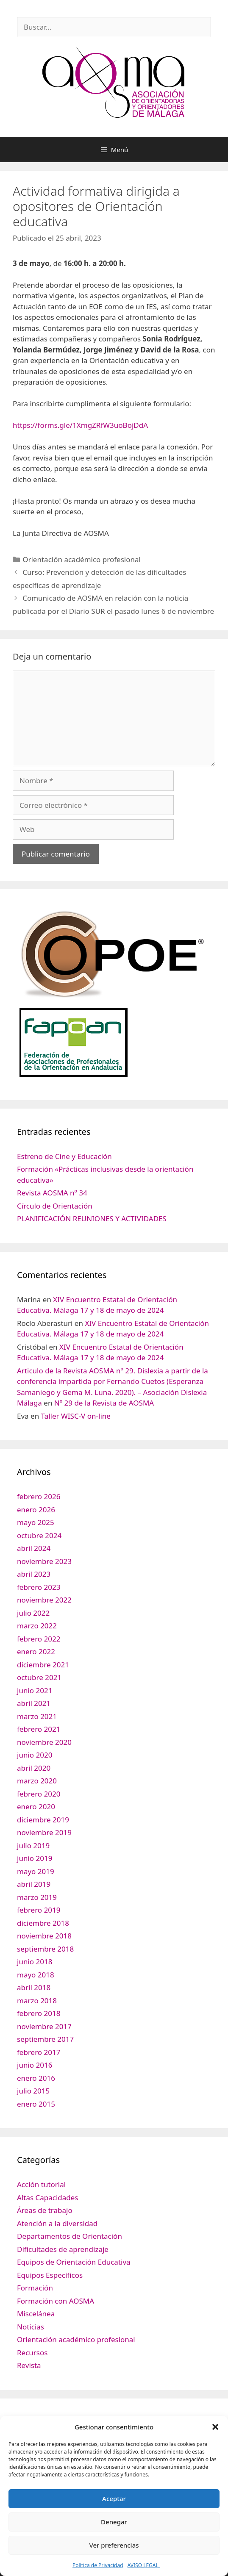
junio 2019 (34, 1858)
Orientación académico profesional (81, 559)
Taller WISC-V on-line (76, 1416)
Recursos (32, 2352)
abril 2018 (33, 1987)
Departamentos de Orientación (69, 2236)
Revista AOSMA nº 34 (52, 1193)
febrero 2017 (38, 2052)
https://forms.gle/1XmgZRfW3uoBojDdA (80, 425)
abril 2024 (33, 1548)
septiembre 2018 (45, 1949)
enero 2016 (36, 2078)
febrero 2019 (38, 1910)
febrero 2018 (38, 2013)
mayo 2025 (35, 1522)
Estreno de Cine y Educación (64, 1156)
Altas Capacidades (47, 2197)
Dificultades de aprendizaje (62, 2249)
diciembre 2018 (43, 1923)
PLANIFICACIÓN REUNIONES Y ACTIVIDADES (92, 1218)
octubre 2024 (39, 1535)
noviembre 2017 (44, 2026)
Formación (35, 2288)
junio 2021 (34, 1690)
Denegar (114, 2522)
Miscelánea (36, 2313)
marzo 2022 (37, 1625)
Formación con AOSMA (55, 2301)
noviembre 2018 (44, 1936)
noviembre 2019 (44, 1832)
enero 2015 (36, 2104)
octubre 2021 (39, 1677)
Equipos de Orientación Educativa (74, 2262)
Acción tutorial (41, 2184)
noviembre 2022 (44, 1600)
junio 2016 (34, 2065)
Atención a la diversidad (57, 2223)
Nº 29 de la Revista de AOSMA (104, 1403)
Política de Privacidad (97, 2565)
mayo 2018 (35, 1975)
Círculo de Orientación (54, 1206)
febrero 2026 (38, 1496)
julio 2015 (33, 2091)
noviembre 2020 (44, 1742)
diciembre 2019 (43, 1820)
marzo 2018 (37, 2000)
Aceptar (114, 2498)
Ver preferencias (114, 2545)
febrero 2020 (38, 1794)
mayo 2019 (35, 1871)
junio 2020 (34, 1755)
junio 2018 (34, 1961)
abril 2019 (33, 1884)
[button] (215, 2427)
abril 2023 (33, 1574)
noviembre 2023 (44, 1561)
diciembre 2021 (43, 1664)
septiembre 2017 (45, 2039)
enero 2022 (36, 1651)
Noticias (30, 2327)
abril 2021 (33, 1703)
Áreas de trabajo (44, 2210)
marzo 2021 (37, 1716)
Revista (29, 2365)
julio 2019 (33, 1845)
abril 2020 (33, 1768)
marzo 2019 (37, 1897)
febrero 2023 (38, 1587)
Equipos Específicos (50, 2275)
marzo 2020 (37, 1781)
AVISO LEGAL (144, 2565)
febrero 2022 (38, 1639)
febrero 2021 (38, 1729)
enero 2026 (36, 1509)
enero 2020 (36, 1806)
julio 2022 (33, 1613)
